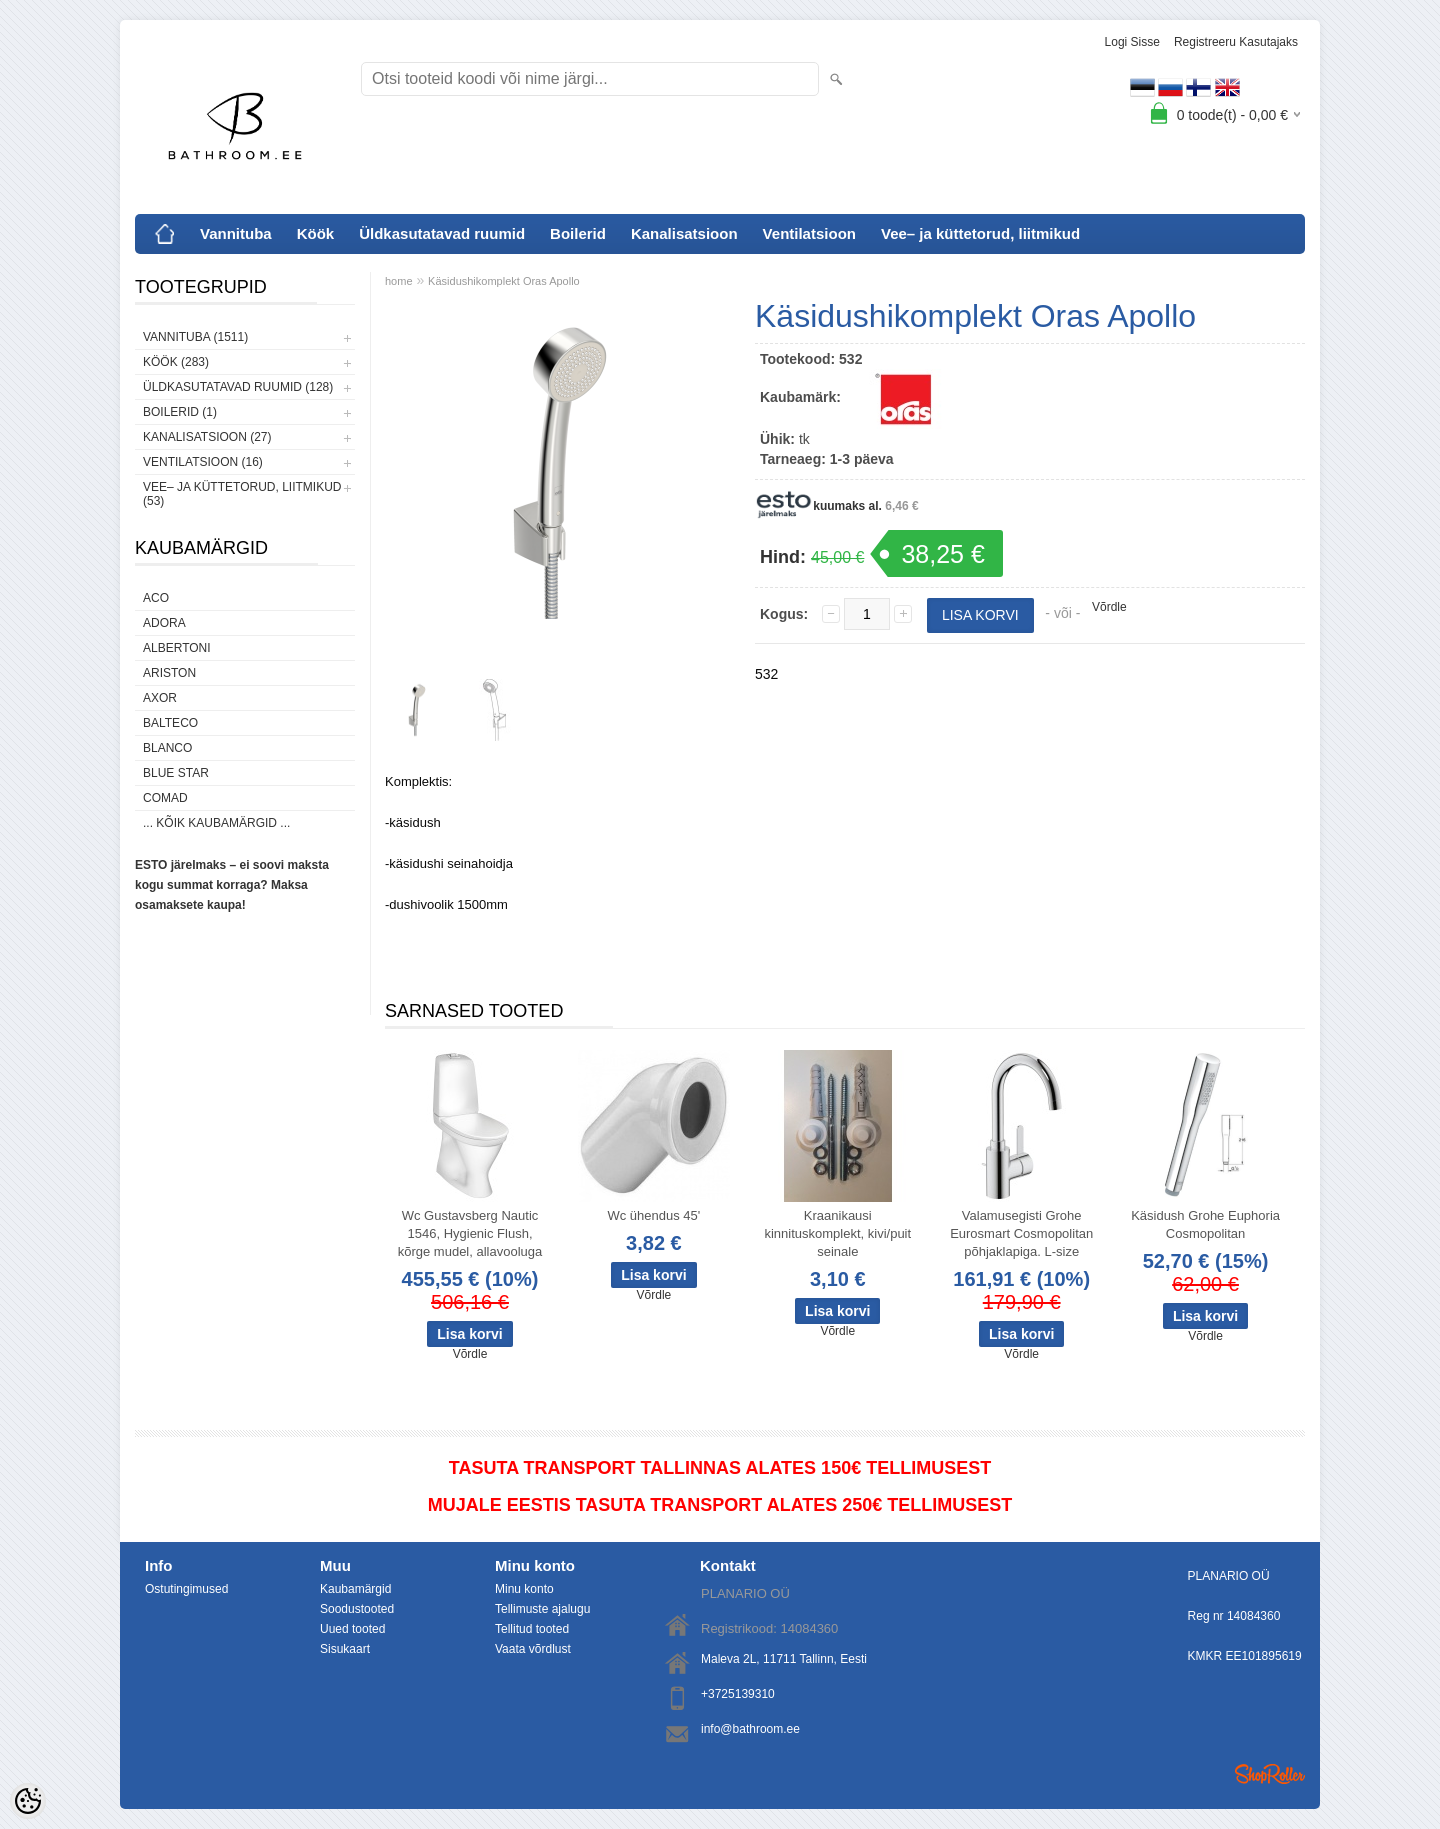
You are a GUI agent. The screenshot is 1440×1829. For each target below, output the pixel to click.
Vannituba (236, 233)
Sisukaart (345, 1649)
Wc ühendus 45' (653, 1215)
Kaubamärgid (355, 1589)
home (399, 281)
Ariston (169, 673)
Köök (316, 233)
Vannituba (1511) (195, 337)
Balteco (170, 723)
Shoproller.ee (1270, 1774)
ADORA (164, 623)
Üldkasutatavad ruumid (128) (238, 387)
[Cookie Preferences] (28, 1801)
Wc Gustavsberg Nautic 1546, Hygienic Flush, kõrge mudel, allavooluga (470, 1233)
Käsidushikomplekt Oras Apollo (504, 281)
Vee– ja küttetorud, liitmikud (980, 233)
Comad (165, 798)
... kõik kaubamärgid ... (216, 823)
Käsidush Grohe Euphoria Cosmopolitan (1205, 1224)
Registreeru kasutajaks (1236, 42)
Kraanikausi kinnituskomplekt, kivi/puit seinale (837, 1233)
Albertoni (177, 648)
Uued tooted (352, 1629)
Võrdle (1109, 607)
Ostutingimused (186, 1589)
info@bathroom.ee (750, 1729)
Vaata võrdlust (533, 1649)
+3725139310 (738, 1694)
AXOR (160, 698)
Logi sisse (1132, 42)
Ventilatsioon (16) (203, 462)
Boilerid (578, 233)
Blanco (167, 748)
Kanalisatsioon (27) (207, 437)
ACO (156, 598)
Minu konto (524, 1589)
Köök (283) (176, 362)
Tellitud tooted (532, 1629)
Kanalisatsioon (684, 233)
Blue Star (176, 773)
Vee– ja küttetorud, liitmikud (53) (242, 494)
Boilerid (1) (180, 412)
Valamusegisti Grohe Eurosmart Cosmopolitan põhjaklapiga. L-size (1021, 1233)
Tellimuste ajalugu (542, 1609)
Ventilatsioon (809, 233)
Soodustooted (357, 1609)
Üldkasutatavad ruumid (442, 233)
